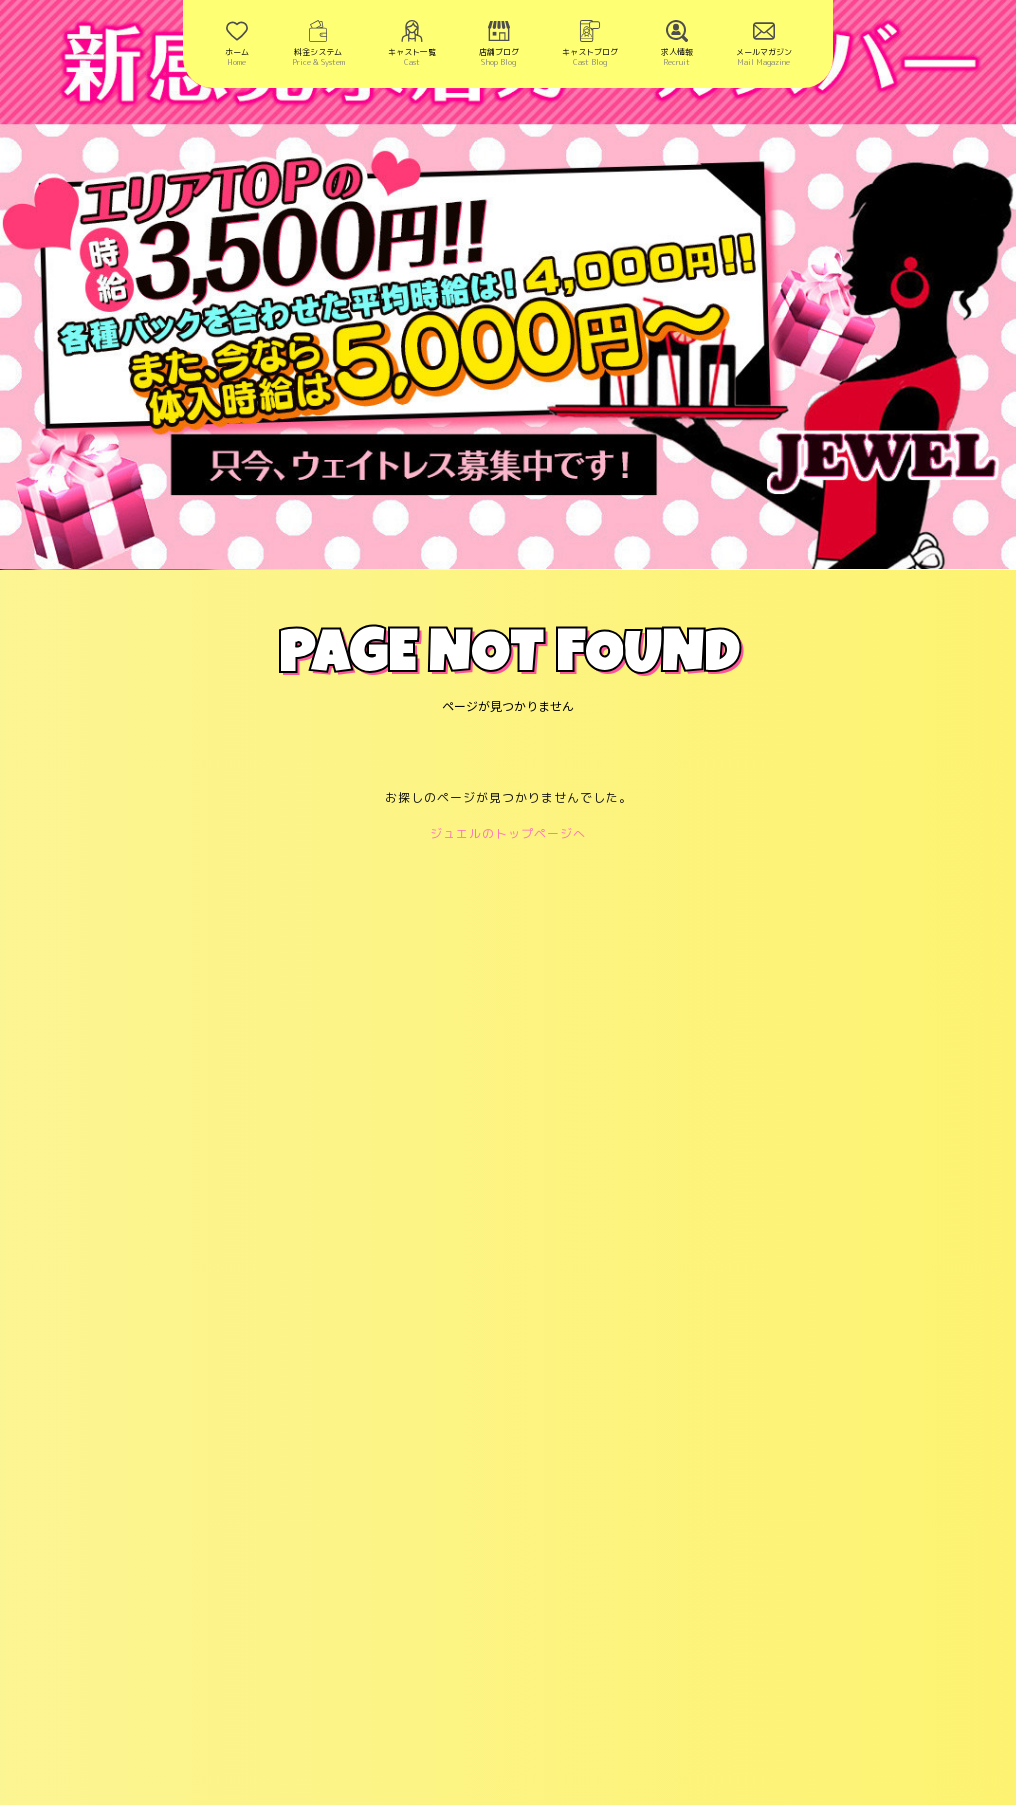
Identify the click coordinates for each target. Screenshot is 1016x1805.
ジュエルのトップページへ (508, 833)
